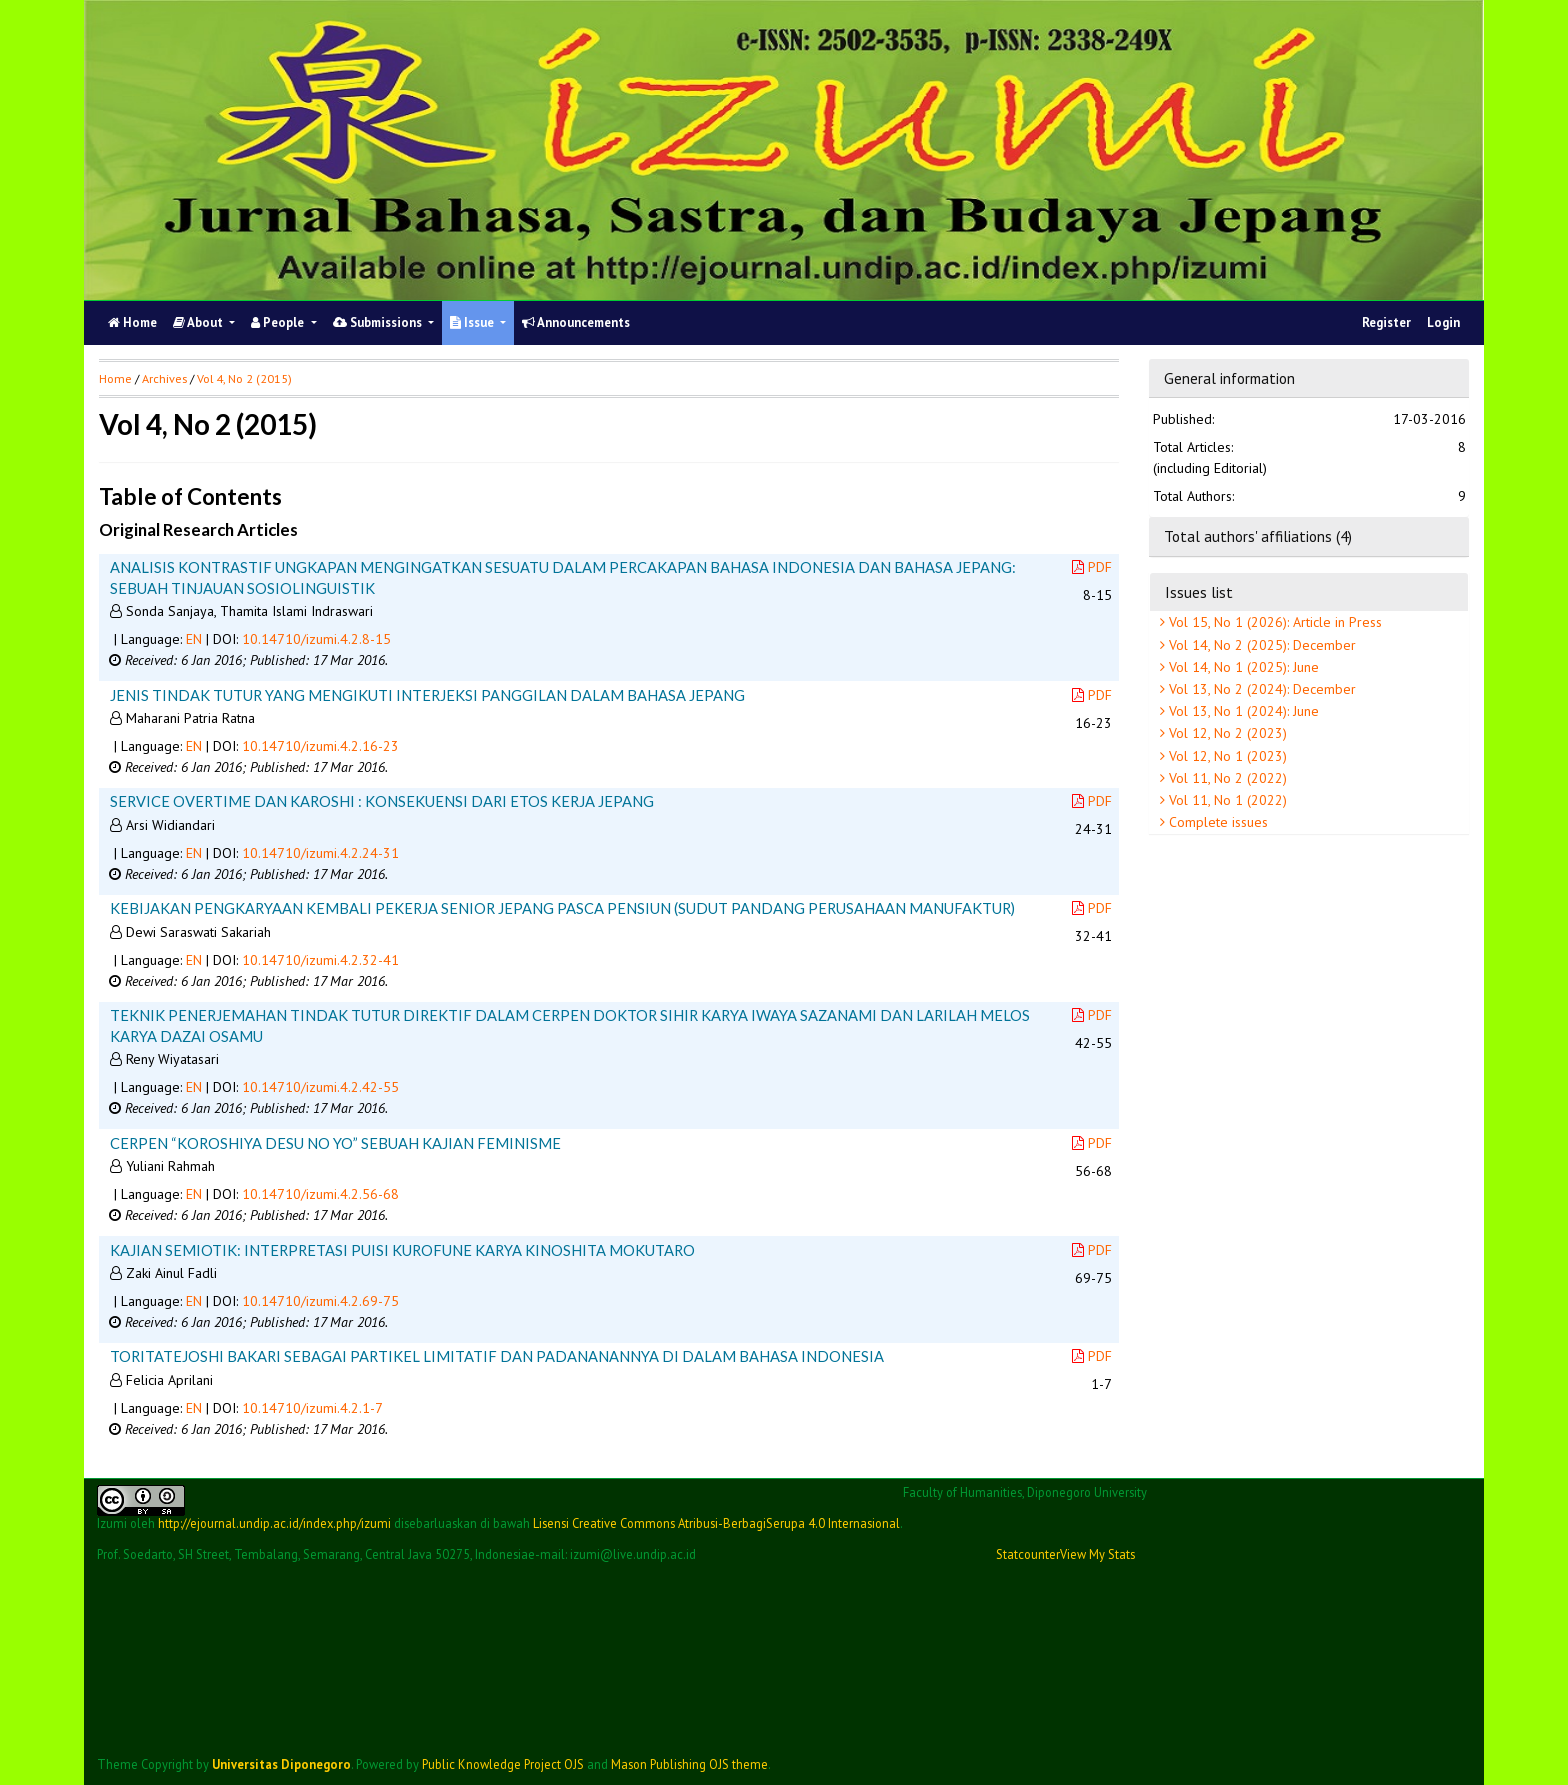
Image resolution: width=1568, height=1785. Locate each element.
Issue (473, 322)
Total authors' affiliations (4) (1258, 536)
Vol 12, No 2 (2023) (1226, 733)
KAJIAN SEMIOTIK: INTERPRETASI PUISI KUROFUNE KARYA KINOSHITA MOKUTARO (402, 1250)
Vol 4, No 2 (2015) (244, 378)
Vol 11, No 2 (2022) (1226, 778)
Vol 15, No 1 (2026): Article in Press (1273, 622)
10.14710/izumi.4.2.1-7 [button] (312, 1408)
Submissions (379, 322)
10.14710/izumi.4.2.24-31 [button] (320, 853)
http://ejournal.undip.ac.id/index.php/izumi (274, 1523)
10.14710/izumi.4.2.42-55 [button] (320, 1087)
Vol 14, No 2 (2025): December (1260, 645)
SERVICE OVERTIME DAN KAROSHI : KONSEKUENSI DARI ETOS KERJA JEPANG (382, 801)
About (199, 322)
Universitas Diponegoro (281, 1764)
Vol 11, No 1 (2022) (1226, 800)
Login (1443, 322)
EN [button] (194, 639)
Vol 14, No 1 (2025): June (1242, 667)
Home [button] (115, 378)
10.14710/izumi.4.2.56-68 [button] (320, 1194)
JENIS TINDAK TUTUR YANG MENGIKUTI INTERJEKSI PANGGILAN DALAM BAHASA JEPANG (427, 695)
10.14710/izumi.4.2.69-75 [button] (320, 1301)
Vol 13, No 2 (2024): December (1260, 689)
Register (1386, 322)
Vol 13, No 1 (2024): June (1242, 711)
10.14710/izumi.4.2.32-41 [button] (320, 960)
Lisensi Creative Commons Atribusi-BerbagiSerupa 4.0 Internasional (716, 1523)
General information (1229, 378)
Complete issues (1216, 822)
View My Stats (1097, 1554)
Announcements (576, 322)
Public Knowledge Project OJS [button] (503, 1764)
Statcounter (1028, 1554)
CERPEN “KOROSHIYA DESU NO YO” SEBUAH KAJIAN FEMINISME (335, 1143)
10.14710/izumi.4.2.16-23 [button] (320, 746)
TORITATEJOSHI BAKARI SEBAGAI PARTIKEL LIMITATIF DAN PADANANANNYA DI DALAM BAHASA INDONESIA (497, 1356)
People (279, 322)
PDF (1092, 567)
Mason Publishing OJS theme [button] (689, 1764)
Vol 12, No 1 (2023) (1226, 756)
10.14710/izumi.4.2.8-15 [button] (316, 639)
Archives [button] (164, 378)
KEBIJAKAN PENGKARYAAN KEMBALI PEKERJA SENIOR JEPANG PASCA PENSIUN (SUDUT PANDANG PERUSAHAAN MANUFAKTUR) (562, 908)
